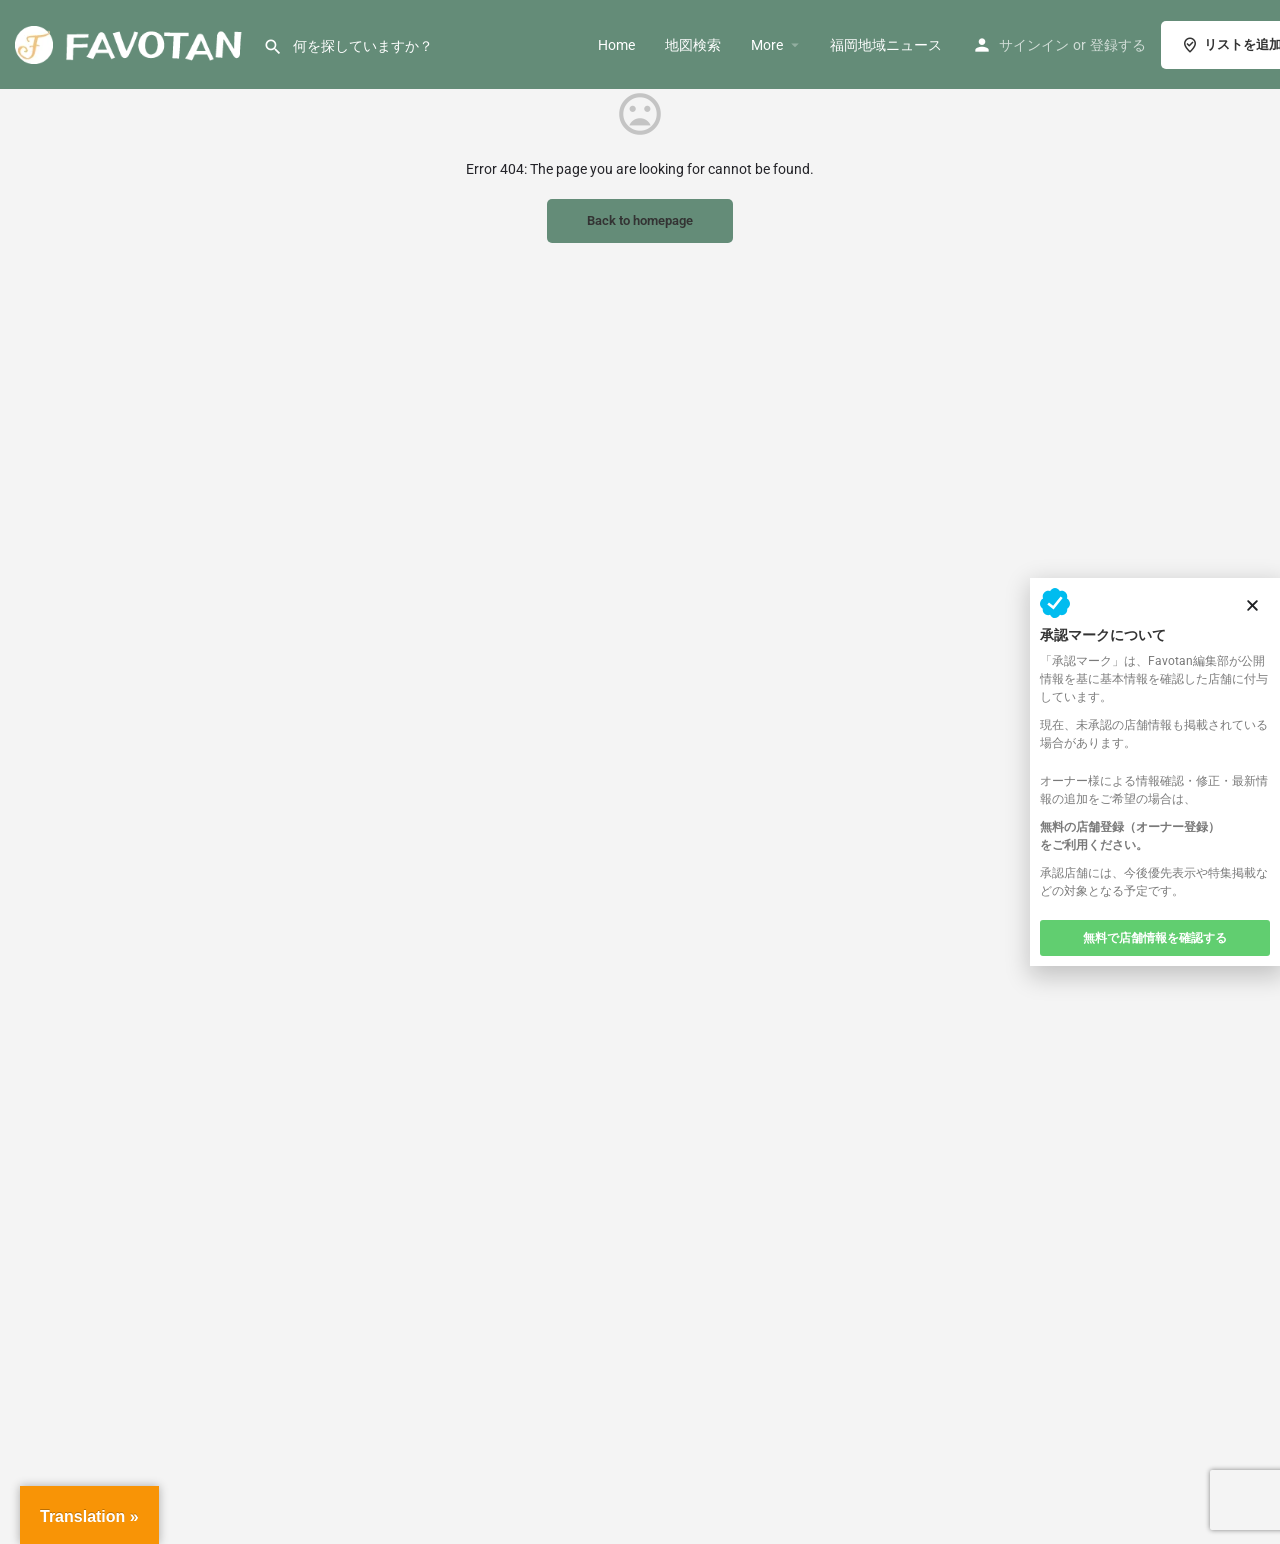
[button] (1252, 605)
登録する (1118, 45)
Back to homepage (640, 220)
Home (616, 45)
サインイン (1034, 45)
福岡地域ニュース (886, 45)
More (767, 45)
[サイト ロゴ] (131, 43)
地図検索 (693, 45)
